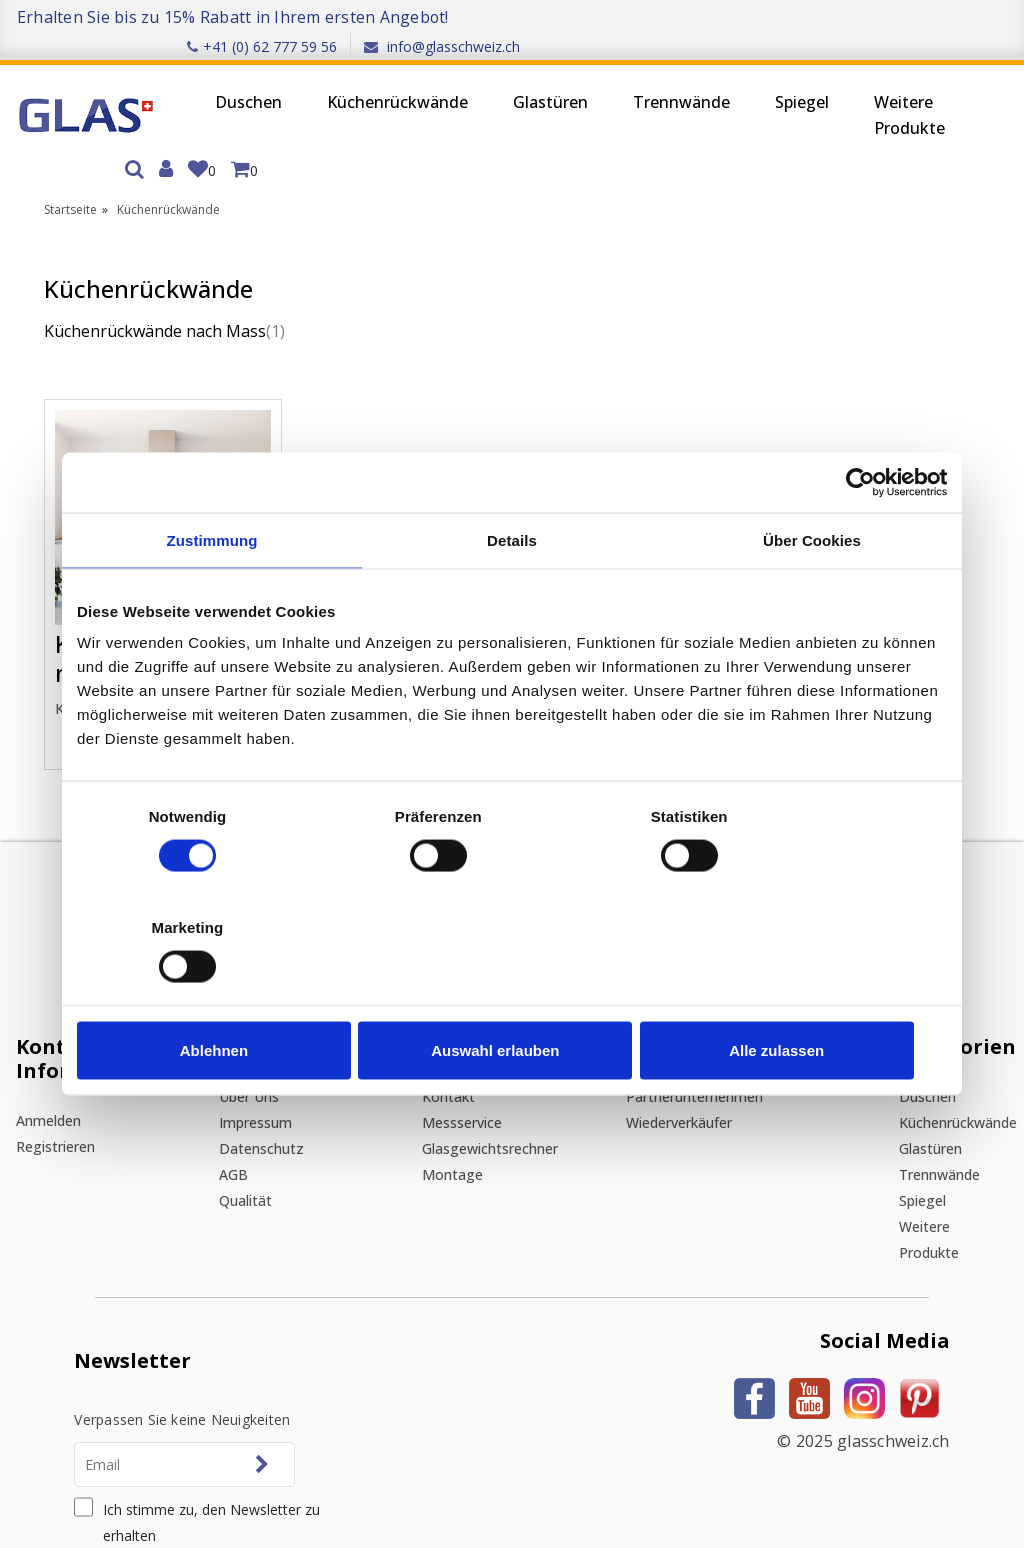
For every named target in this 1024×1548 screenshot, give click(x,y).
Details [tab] (512, 595)
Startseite (70, 156)
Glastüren (518, 76)
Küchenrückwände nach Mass (133, 292)
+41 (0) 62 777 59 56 (754, 16)
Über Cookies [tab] (812, 595)
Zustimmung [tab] (212, 595)
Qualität (294, 1065)
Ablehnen (219, 994)
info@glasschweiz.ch (934, 16)
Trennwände (649, 76)
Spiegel (770, 76)
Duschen (216, 76)
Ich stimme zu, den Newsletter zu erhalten (232, 1387)
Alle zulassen (804, 994)
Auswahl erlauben (512, 994)
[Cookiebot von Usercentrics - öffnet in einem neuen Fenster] (859, 538)
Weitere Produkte (877, 89)
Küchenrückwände (365, 76)
